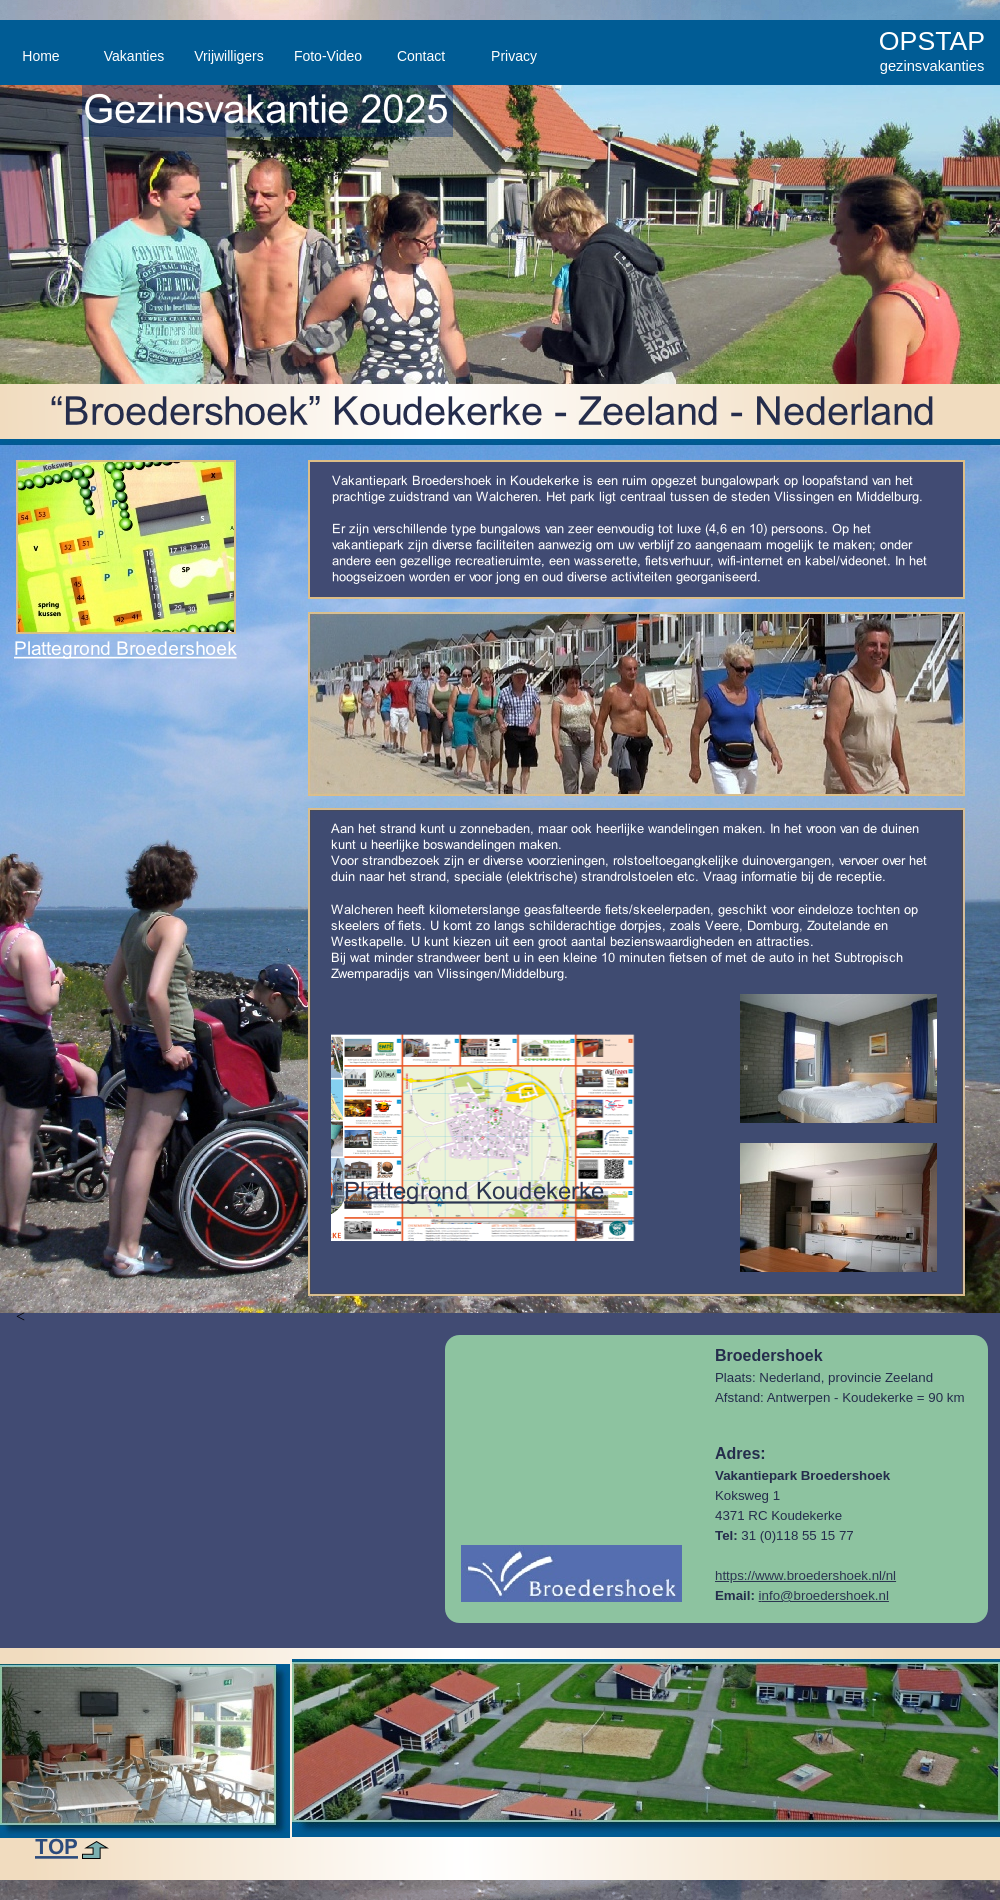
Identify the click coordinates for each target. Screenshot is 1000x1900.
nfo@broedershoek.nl (825, 1595)
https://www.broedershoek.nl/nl (805, 1575)
